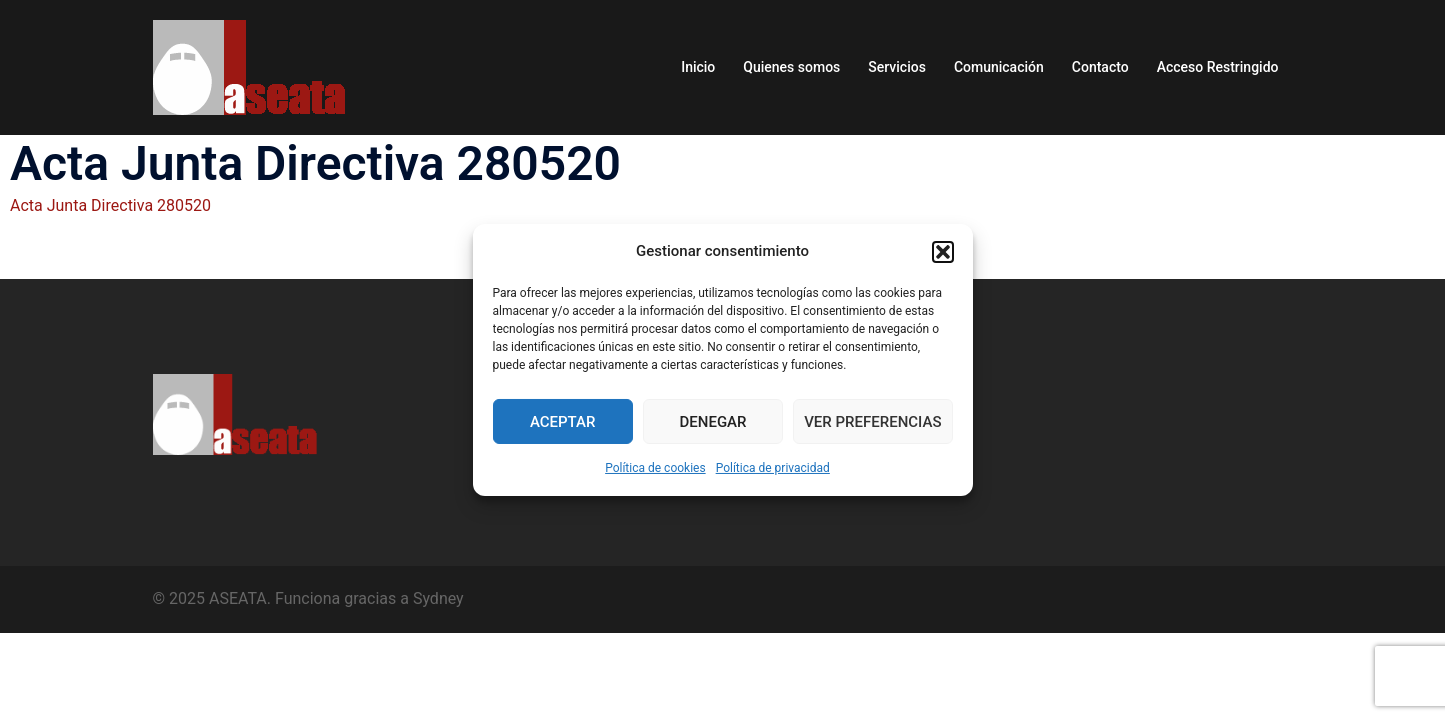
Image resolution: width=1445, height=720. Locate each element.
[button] (943, 252)
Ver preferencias (872, 422)
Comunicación (999, 67)
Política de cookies (655, 468)
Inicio (698, 67)
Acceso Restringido (1218, 67)
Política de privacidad (773, 468)
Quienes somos (791, 67)
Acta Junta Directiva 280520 (110, 205)
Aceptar (563, 422)
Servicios (897, 67)
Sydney (438, 598)
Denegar (713, 422)
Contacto (1100, 67)
